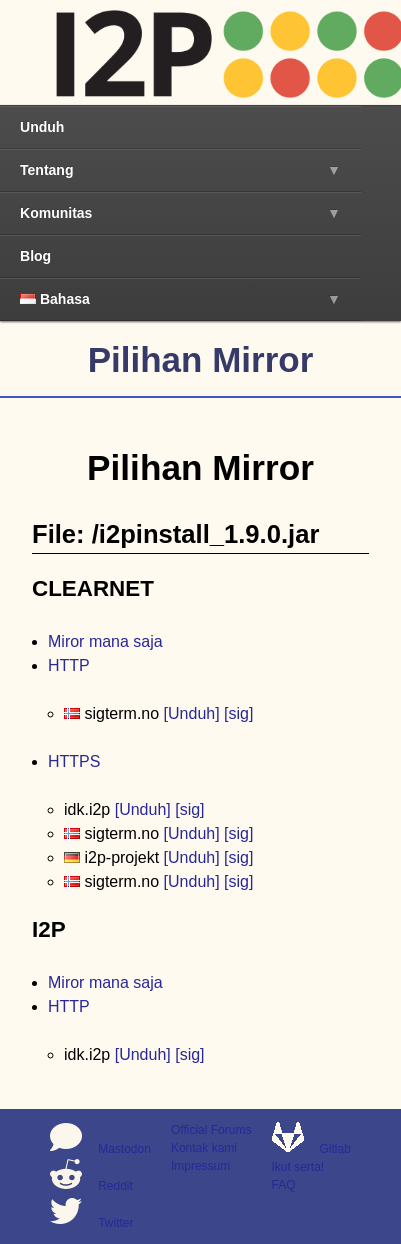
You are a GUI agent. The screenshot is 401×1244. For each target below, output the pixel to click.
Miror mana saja (105, 641)
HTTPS (74, 761)
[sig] (238, 713)
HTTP (69, 665)
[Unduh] (192, 713)
